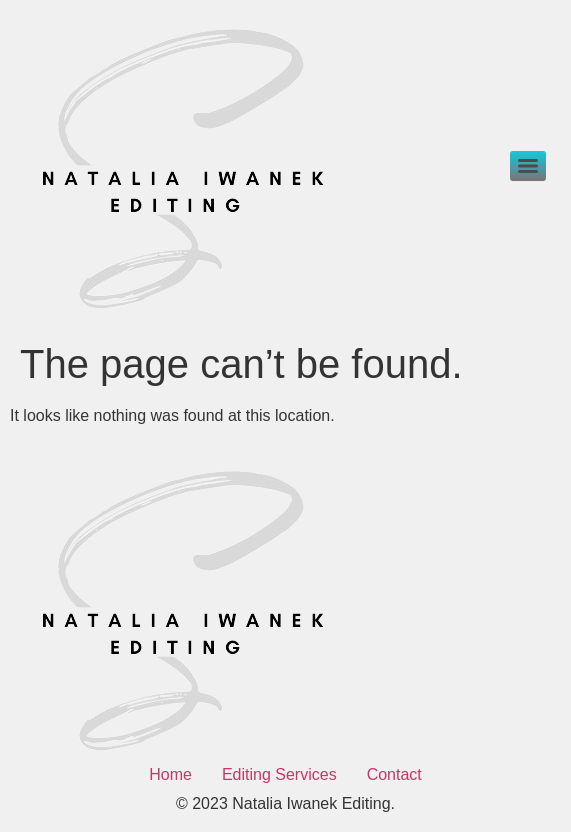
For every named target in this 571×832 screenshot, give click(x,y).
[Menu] (528, 166)
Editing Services (279, 774)
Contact (394, 774)
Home (170, 774)
